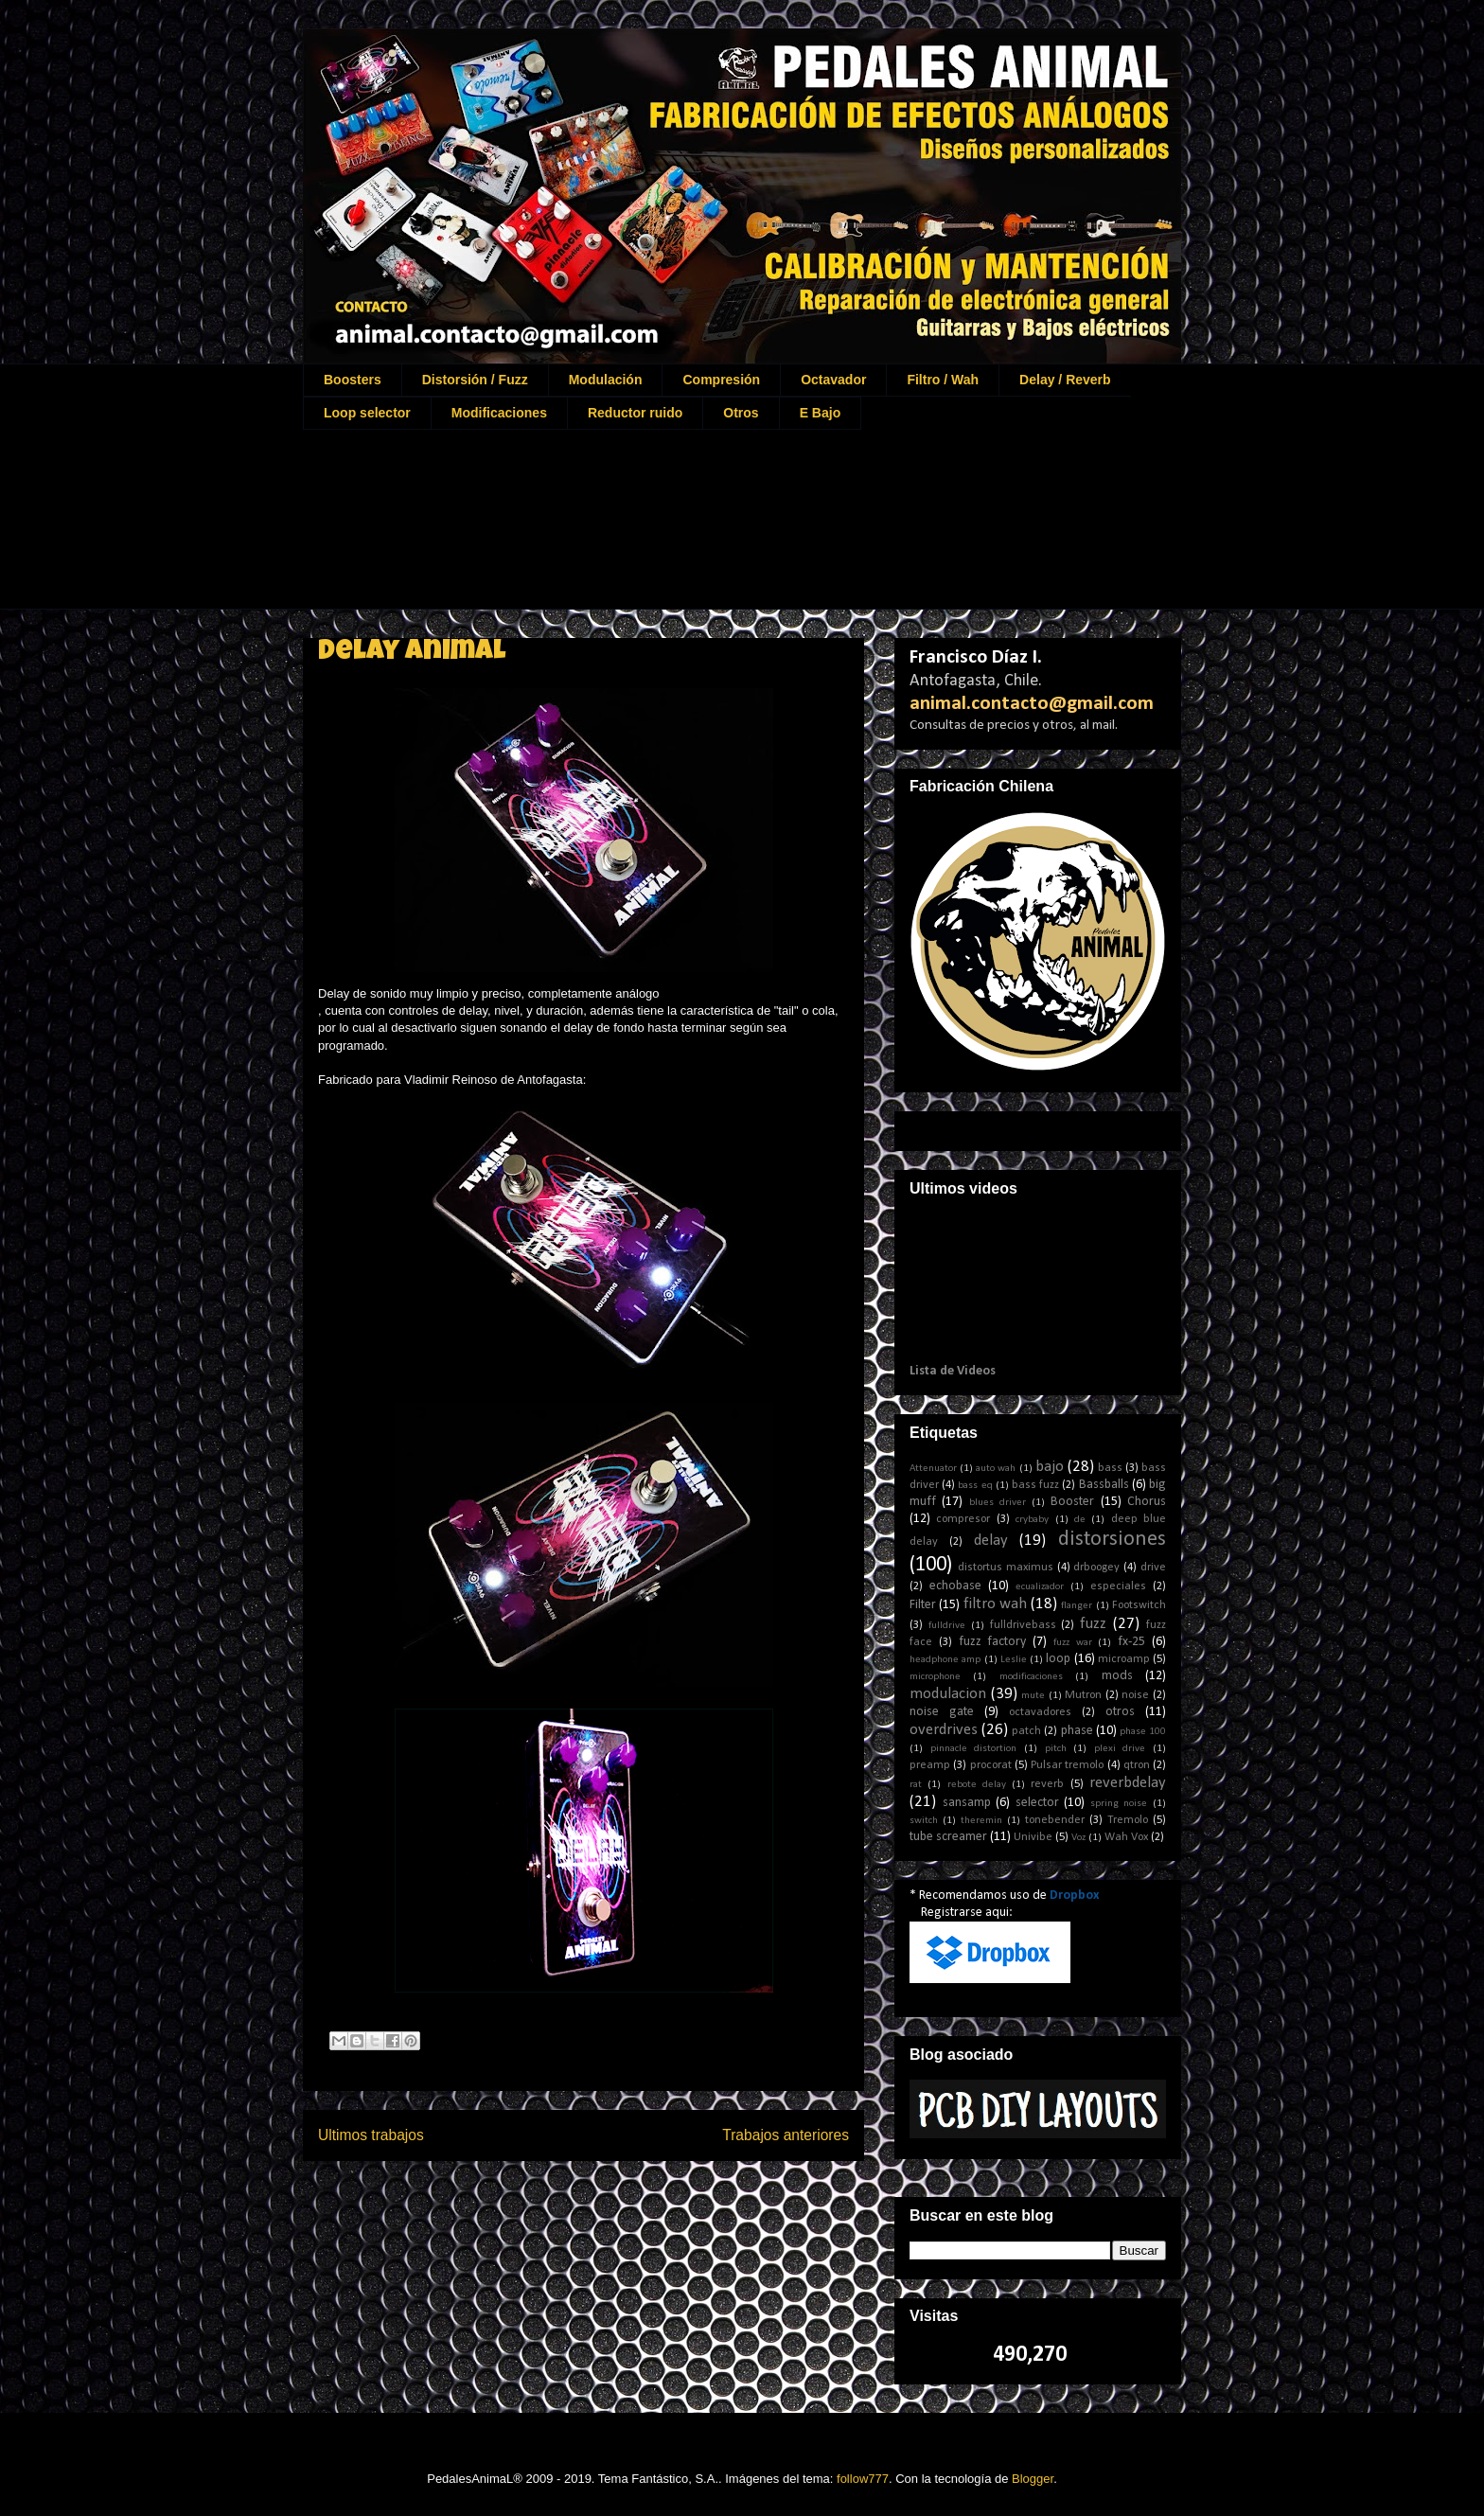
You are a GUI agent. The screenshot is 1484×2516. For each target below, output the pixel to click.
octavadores (1040, 1712)
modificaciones (1031, 1677)
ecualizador (1040, 1587)
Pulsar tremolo (1067, 1765)
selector (1037, 1803)
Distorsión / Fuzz (475, 379)
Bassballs (1104, 1485)
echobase (955, 1586)
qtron (1136, 1765)
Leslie (1013, 1660)
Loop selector (367, 412)
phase (1077, 1731)
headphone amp (945, 1660)
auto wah (996, 1468)
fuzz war (1072, 1643)
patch (1026, 1731)
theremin (981, 1821)
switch (924, 1821)
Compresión (721, 379)
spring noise (1119, 1803)
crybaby (1032, 1520)
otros (1120, 1712)
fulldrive (946, 1626)
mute (1033, 1696)
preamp (930, 1765)
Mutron (1083, 1695)
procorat (991, 1765)
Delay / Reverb (1065, 379)
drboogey (1096, 1567)
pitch (1056, 1749)
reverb (1047, 1784)
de (1080, 1520)
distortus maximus (1005, 1567)
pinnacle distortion (973, 1749)
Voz (1078, 1838)
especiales (1118, 1586)
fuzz (1093, 1624)
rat (916, 1785)
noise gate (942, 1712)
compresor (963, 1519)
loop (1058, 1659)
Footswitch (1139, 1605)
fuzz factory (993, 1642)
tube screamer (948, 1837)
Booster (1072, 1502)
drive (1153, 1567)
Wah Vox (1126, 1837)
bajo (1049, 1467)
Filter (923, 1605)
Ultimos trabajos (371, 2135)
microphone (935, 1677)
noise (1135, 1695)
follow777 (863, 2479)
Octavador (833, 379)
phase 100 (1143, 1732)
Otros (740, 412)
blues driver (997, 1502)
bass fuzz (1035, 1485)
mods (1117, 1676)
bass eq (975, 1485)
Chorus (1146, 1502)
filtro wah (995, 1604)
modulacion (948, 1694)
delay (991, 1541)
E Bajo (820, 412)
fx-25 (1131, 1642)
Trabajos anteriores (785, 2135)
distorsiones (1112, 1539)
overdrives (944, 1730)
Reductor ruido (635, 412)
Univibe (1033, 1837)
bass (1110, 1468)
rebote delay (976, 1785)
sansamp (967, 1803)
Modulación (606, 379)
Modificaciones (499, 412)
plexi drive (1120, 1749)
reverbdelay (1127, 1783)
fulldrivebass (1023, 1625)
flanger (1076, 1606)
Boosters (352, 379)
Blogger (1032, 2479)
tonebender (1055, 1820)
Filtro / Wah (943, 379)
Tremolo (1127, 1820)
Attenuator (933, 1468)
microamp (1124, 1659)
